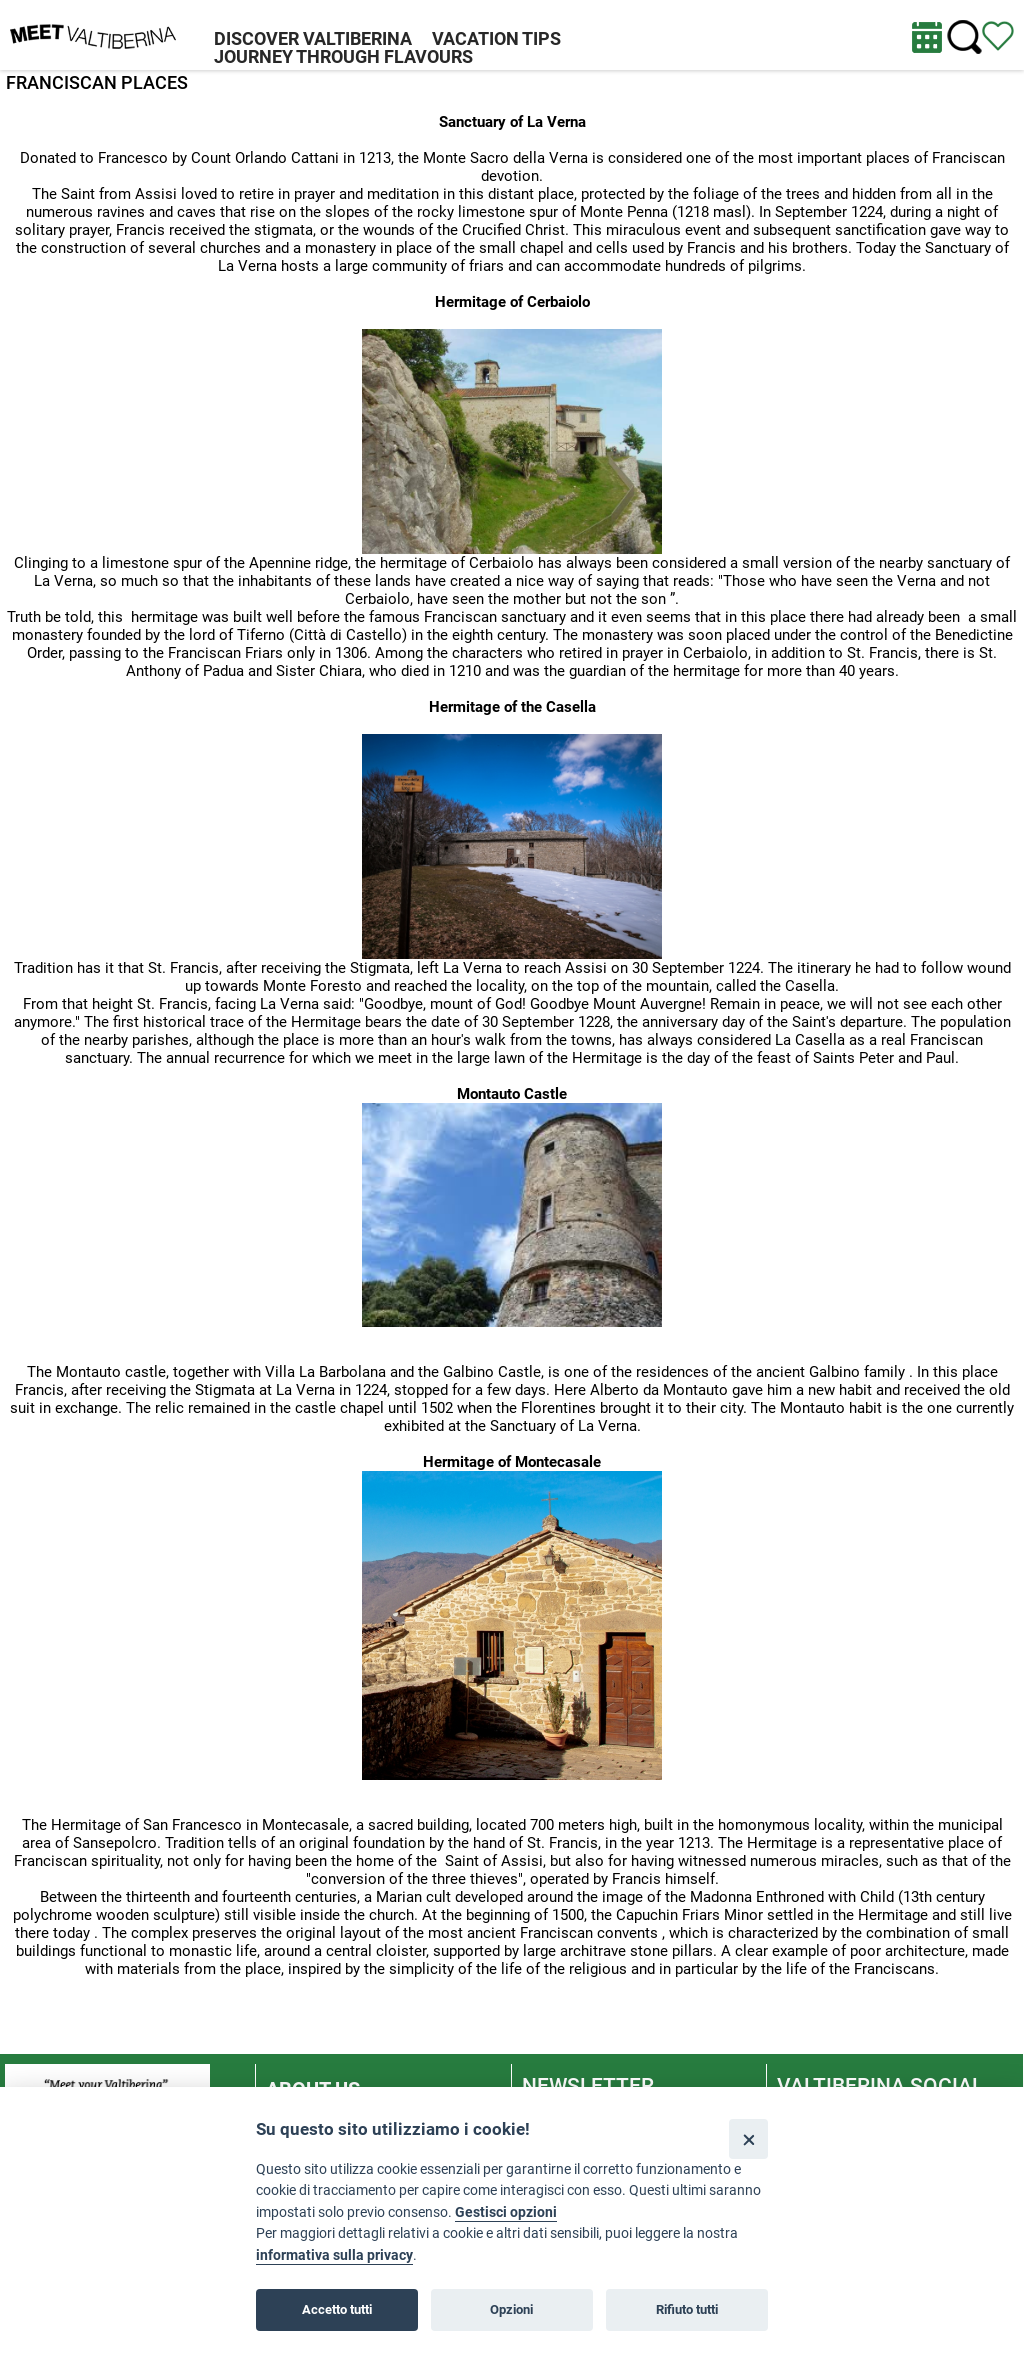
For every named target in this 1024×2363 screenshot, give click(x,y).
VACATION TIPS (496, 38)
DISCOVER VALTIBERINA (313, 38)
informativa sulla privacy (334, 2255)
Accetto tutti (337, 2309)
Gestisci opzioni (506, 2212)
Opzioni (511, 2309)
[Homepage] (93, 34)
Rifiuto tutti (687, 2309)
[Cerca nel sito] (964, 37)
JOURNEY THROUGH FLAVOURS (343, 56)
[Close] (748, 2138)
